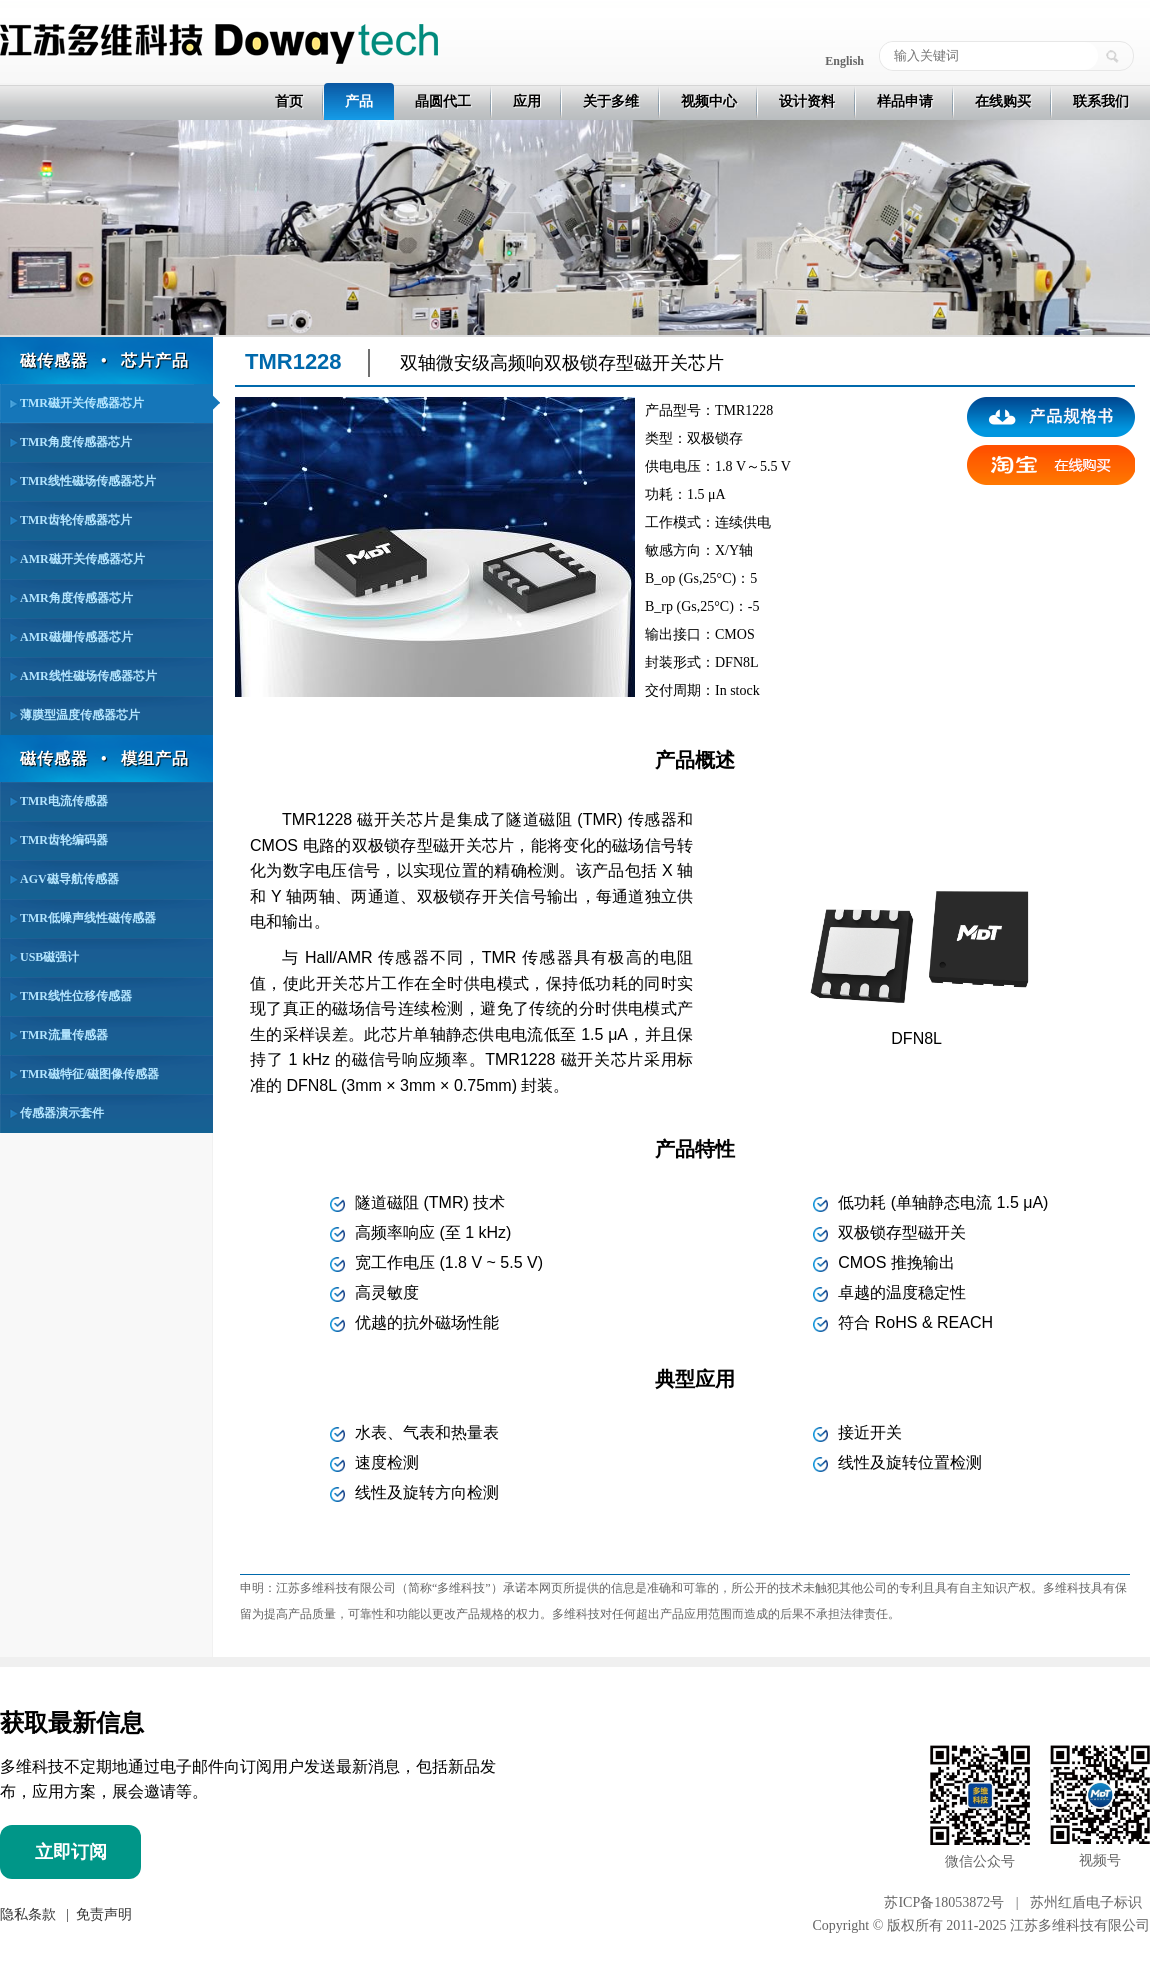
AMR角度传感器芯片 (76, 598)
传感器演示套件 (62, 1113)
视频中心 (709, 101)
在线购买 (1003, 101)
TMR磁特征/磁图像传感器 (89, 1074)
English (844, 61)
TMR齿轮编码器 (64, 840)
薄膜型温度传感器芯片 (80, 715)
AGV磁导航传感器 (69, 879)
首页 (289, 101)
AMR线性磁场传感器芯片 (88, 676)
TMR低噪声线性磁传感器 (88, 918)
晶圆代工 (443, 101)
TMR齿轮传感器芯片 (76, 520)
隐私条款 (28, 1913)
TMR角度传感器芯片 (76, 442)
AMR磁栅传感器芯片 (76, 637)
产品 (359, 101)
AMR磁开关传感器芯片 (82, 559)
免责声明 (102, 1913)
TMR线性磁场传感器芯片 (88, 481)
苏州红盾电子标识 (1086, 1902)
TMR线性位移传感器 (76, 996)
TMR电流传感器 (64, 801)
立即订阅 (71, 1852)
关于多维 (611, 101)
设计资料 (807, 101)
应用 (527, 101)
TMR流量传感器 (64, 1035)
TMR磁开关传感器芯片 (82, 403)
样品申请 (905, 101)
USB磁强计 (49, 957)
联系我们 (1101, 101)
